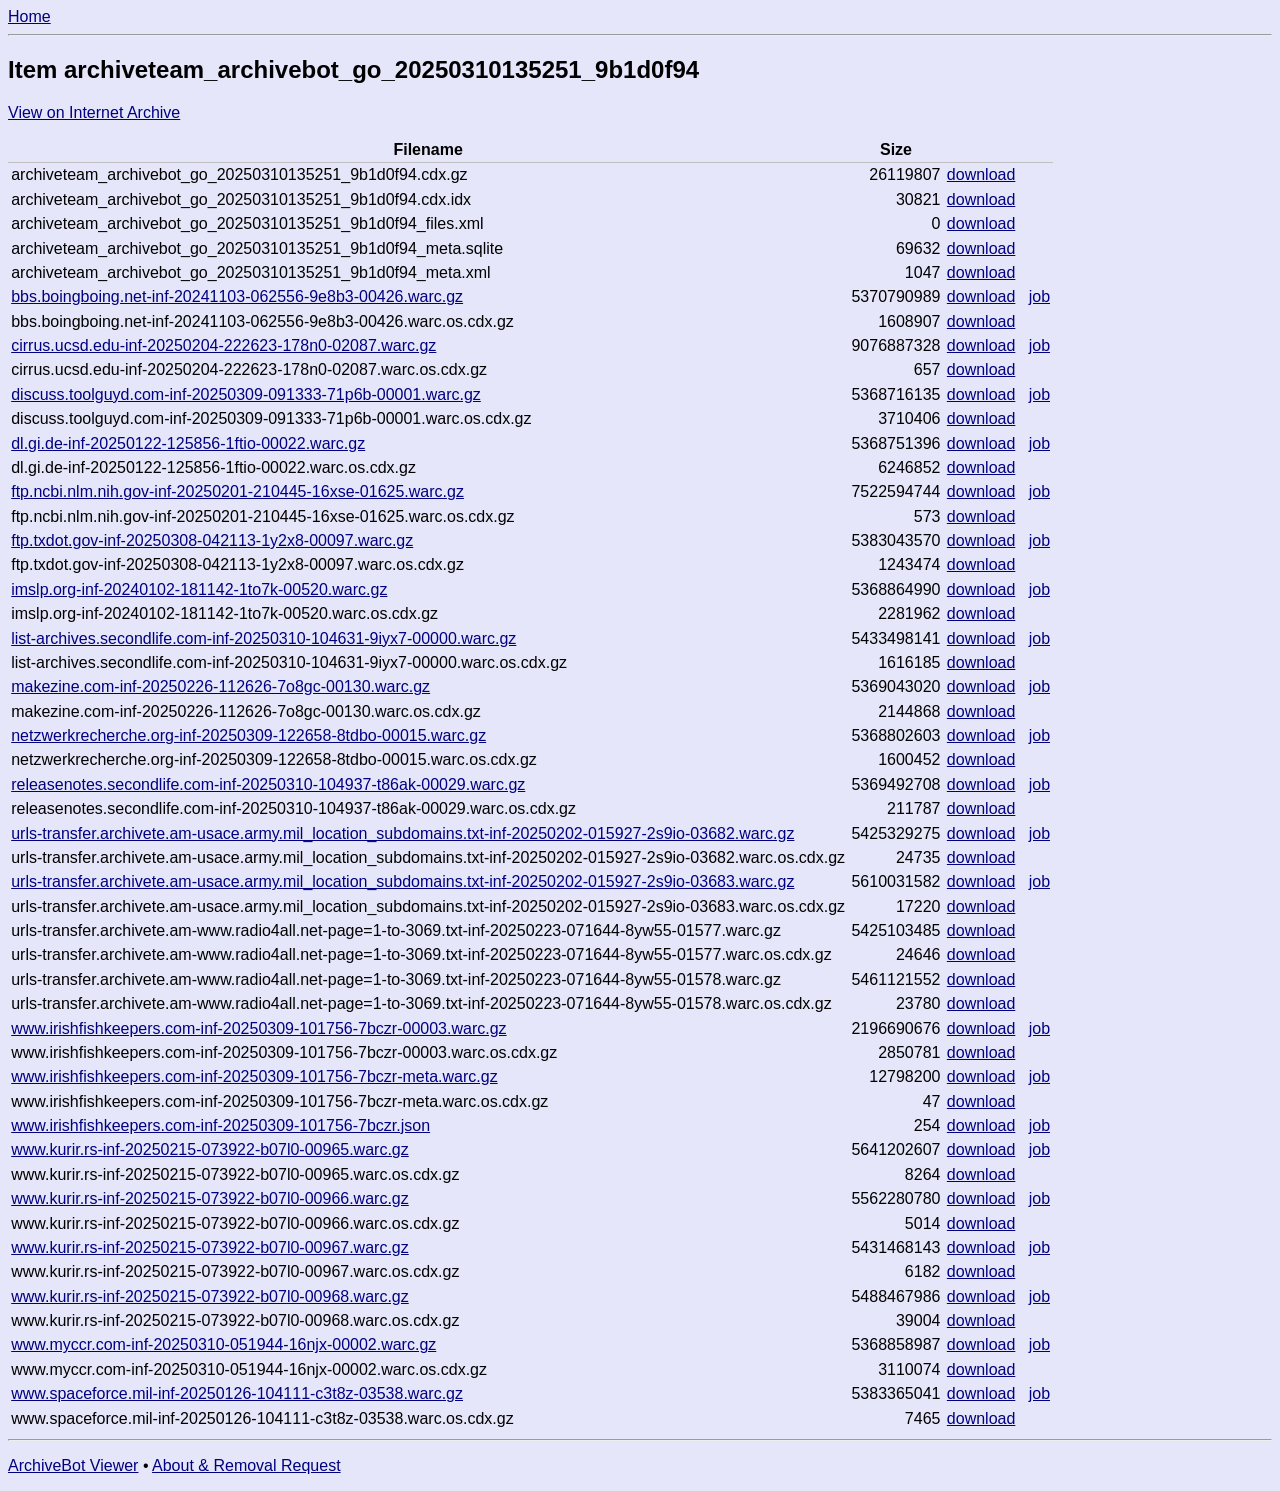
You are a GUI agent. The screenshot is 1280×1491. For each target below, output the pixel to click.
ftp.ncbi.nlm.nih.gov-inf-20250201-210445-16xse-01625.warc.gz (237, 491)
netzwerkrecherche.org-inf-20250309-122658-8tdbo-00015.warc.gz (248, 735)
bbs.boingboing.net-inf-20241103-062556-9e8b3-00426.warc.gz (237, 296)
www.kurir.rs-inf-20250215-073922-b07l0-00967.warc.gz (210, 1247)
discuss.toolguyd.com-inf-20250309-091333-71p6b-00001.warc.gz (246, 394)
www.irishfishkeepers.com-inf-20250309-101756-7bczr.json (220, 1125)
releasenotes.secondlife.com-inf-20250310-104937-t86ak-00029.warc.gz (268, 784)
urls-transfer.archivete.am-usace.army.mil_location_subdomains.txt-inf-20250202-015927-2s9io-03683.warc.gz (402, 881)
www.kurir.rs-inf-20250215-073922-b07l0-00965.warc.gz (210, 1149)
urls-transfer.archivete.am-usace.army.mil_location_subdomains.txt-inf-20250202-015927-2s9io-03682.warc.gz (402, 833)
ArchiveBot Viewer (73, 1465)
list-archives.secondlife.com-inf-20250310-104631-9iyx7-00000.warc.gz (263, 638)
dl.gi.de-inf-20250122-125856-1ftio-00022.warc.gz (188, 443)
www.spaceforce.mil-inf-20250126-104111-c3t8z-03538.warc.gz (237, 1393)
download (981, 174)
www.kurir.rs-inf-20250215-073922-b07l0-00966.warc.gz (210, 1198)
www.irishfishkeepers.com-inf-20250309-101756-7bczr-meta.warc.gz (254, 1076)
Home (29, 16)
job (1039, 296)
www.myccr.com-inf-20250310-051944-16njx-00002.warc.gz (223, 1344)
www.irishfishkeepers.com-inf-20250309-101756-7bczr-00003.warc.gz (258, 1028)
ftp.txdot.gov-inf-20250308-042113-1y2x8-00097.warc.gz (212, 540)
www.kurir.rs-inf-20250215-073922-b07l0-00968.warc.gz (210, 1296)
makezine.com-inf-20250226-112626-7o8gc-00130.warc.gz (220, 686)
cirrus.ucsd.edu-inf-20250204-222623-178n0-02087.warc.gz (223, 345)
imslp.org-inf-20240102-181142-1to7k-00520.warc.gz (199, 589)
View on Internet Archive (94, 112)
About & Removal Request (246, 1465)
